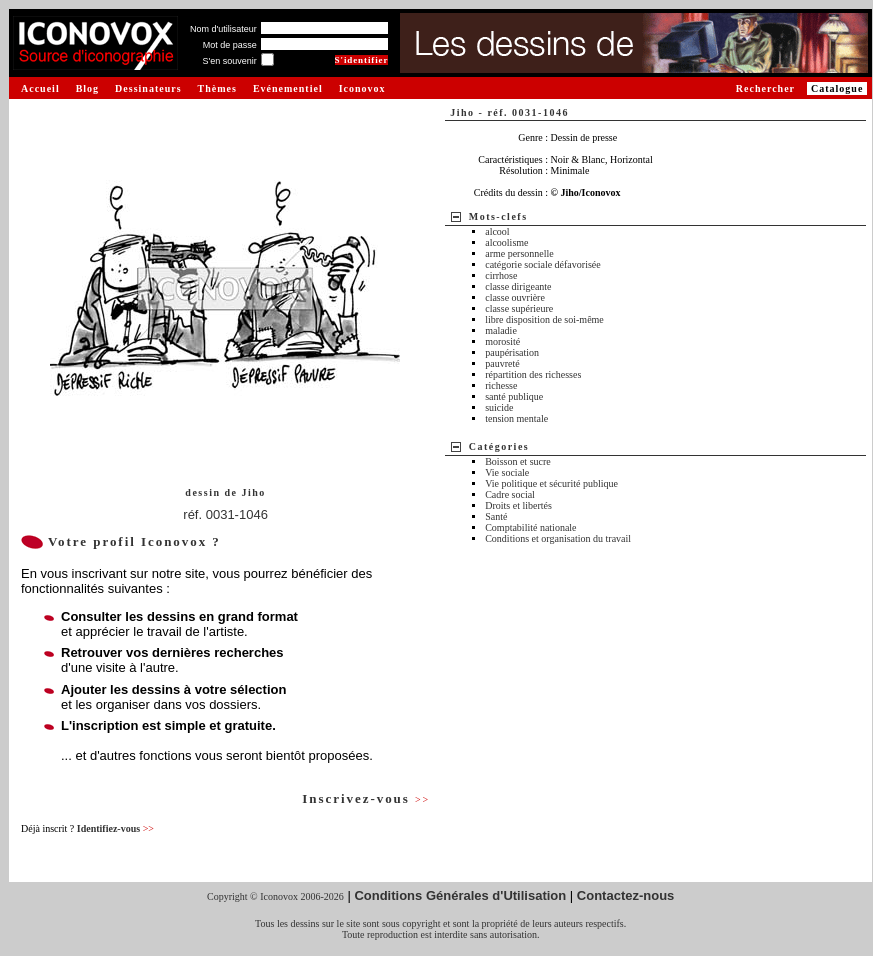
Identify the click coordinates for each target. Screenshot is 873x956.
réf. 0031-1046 (225, 514)
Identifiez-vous (115, 828)
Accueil (40, 88)
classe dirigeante (518, 286)
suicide (499, 407)
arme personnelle (519, 253)
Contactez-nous (626, 895)
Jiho (253, 492)
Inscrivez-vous (366, 798)
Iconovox (362, 88)
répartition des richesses (533, 374)
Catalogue (837, 88)
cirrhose (501, 275)
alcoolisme (506, 242)
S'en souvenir (229, 61)
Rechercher (765, 88)
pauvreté (502, 363)
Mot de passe (230, 45)
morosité (502, 341)
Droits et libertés (518, 505)
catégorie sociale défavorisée (543, 264)
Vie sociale (507, 472)
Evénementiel (288, 88)
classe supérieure (519, 308)
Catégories (499, 446)
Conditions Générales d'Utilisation (460, 895)
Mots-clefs (498, 216)
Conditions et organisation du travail (558, 538)
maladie (501, 330)
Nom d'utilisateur (223, 29)
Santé (496, 516)
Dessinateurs (148, 88)
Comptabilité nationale (530, 527)
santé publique (514, 396)
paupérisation (512, 352)
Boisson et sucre (518, 461)
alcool (497, 231)
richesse (501, 385)
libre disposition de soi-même (544, 319)
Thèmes (217, 88)
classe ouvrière (515, 297)
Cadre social (510, 494)
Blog (87, 88)
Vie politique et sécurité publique (551, 483)
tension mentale (516, 418)
